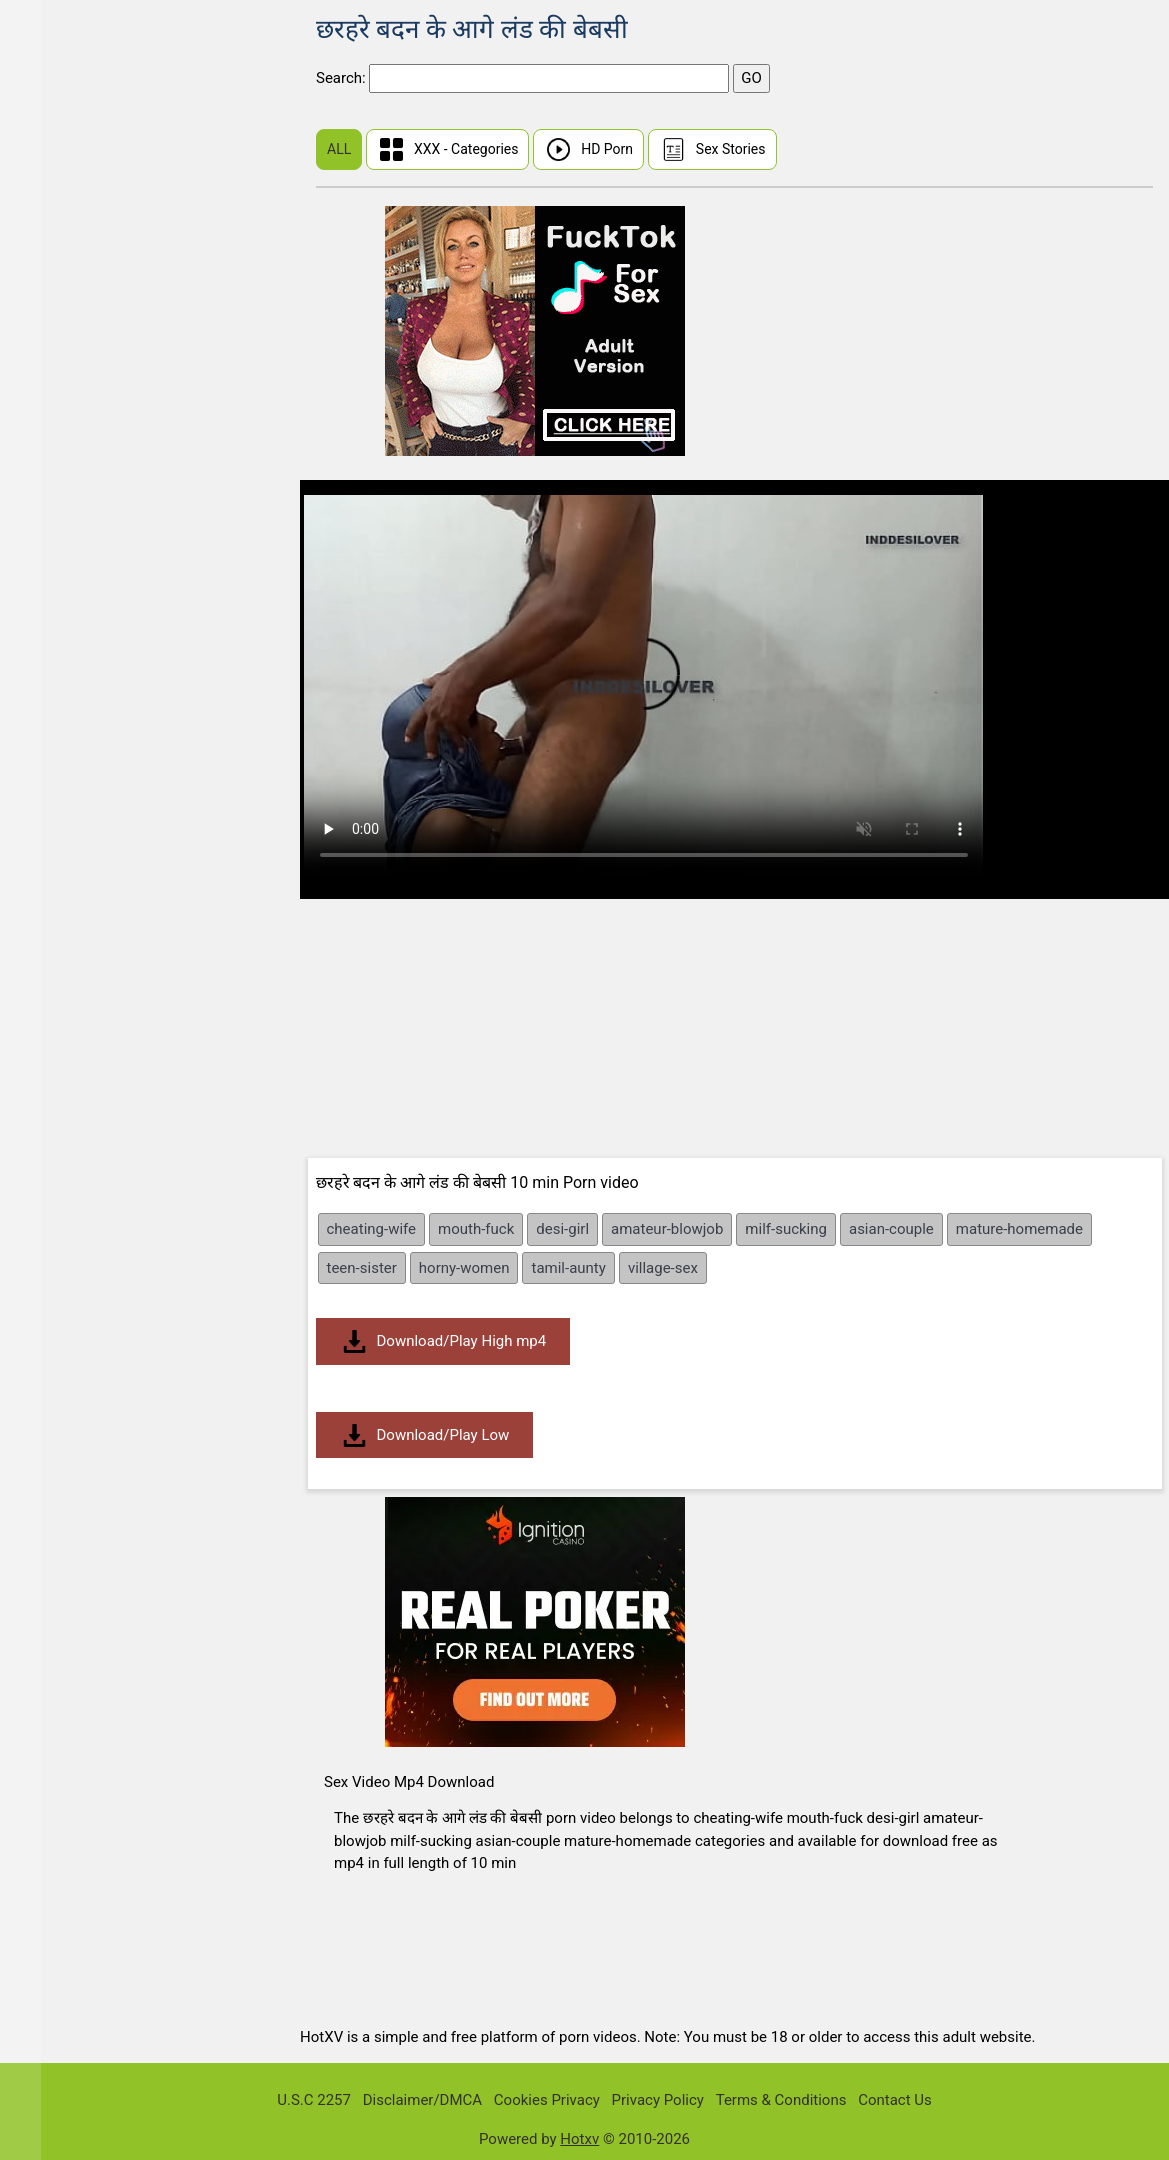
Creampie (66, 1172)
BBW (50, 749)
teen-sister (362, 1268)
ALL (339, 149)
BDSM (55, 787)
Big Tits (59, 903)
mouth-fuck (476, 1229)
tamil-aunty (568, 1268)
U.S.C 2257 (314, 2100)
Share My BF (76, 364)
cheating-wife (372, 1229)
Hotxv (579, 2139)
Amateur (63, 633)
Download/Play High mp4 (443, 1341)
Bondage (64, 1057)
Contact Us (895, 2100)
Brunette (63, 1095)
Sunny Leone (77, 94)
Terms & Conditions (781, 2100)
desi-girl (562, 1229)
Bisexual (62, 941)
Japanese (67, 479)
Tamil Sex (67, 595)
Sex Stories (712, 149)
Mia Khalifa (72, 441)
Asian (53, 710)
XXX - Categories (448, 149)
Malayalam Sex (85, 556)
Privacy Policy (658, 2100)
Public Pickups (83, 325)
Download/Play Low (425, 1435)
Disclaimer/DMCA (422, 2100)
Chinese (61, 171)
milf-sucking (786, 1229)
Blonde (57, 980)
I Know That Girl (87, 287)
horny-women (464, 1268)
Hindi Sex (66, 210)
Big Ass (59, 826)
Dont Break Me (83, 402)
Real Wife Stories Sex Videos (130, 248)
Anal (49, 672)
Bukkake (62, 1134)
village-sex (663, 1268)
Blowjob (61, 1018)
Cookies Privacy (547, 2100)
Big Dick (61, 864)
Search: (342, 78)
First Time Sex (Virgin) (108, 133)
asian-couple (891, 1229)
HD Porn (588, 149)
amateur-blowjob (667, 1229)
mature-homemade (1019, 1229)
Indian (55, 518)
